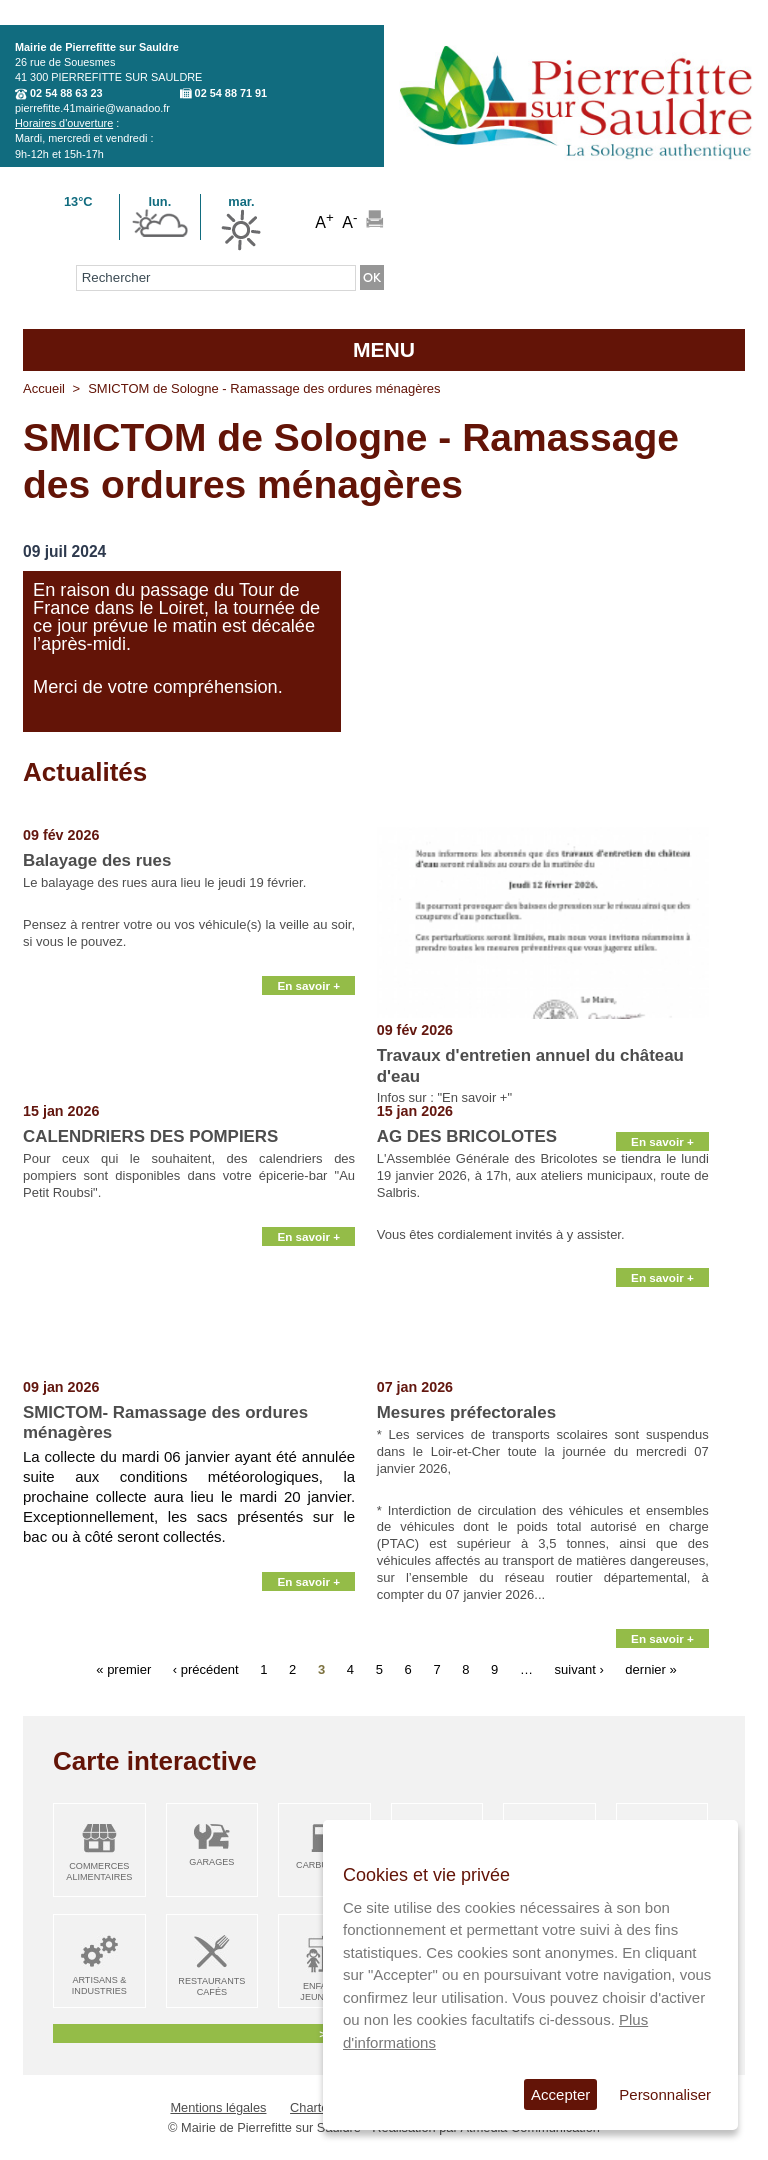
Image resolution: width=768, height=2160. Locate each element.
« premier (123, 1669)
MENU (384, 349)
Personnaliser (665, 2094)
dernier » (650, 1669)
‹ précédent (206, 1669)
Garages (211, 1862)
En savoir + (308, 1079)
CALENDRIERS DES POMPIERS (150, 1136)
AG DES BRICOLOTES (467, 1136)
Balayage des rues (97, 860)
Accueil (44, 388)
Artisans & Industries (99, 1985)
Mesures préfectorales (466, 1412)
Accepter (560, 2094)
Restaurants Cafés (211, 1986)
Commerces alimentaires (99, 1871)
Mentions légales (218, 2107)
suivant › (579, 1669)
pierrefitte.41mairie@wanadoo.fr (92, 108)
